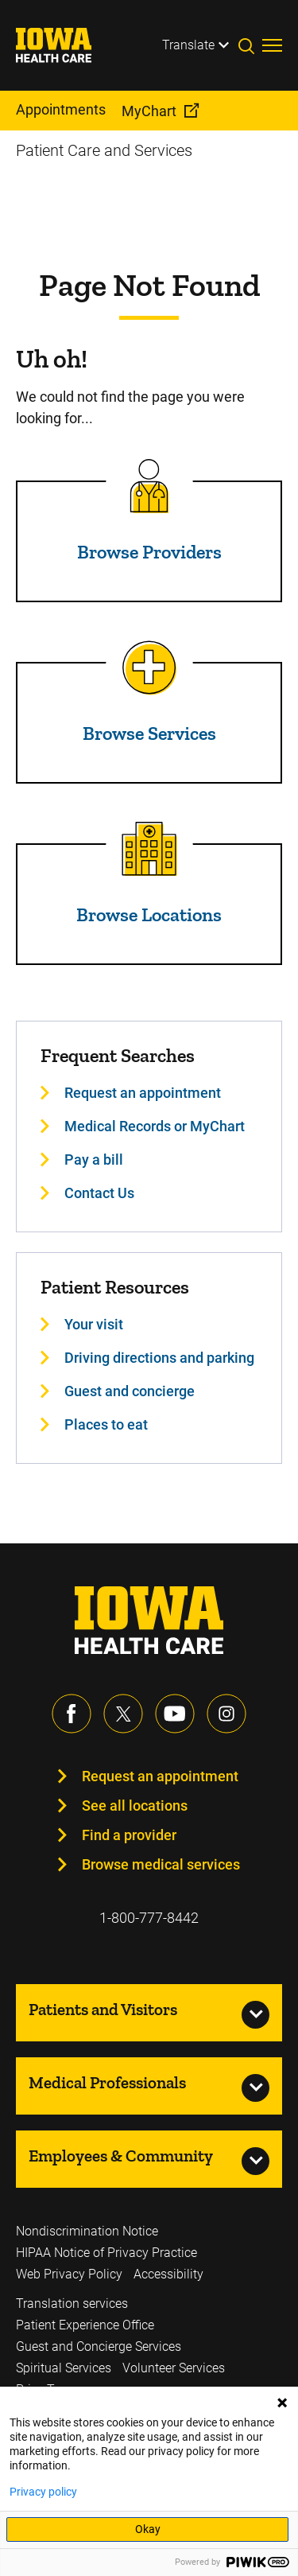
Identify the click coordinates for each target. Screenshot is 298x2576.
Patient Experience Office (85, 2325)
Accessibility (168, 2274)
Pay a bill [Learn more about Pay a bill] (93, 1159)
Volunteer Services (173, 2368)
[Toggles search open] (250, 45)
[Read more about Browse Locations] (149, 849)
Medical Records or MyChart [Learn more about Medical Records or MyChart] (154, 1126)
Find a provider (129, 1835)
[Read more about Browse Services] (149, 667)
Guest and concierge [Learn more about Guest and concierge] (129, 1391)
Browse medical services (161, 1864)
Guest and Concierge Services (98, 2346)
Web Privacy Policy (69, 2274)
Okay (148, 2529)
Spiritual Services (63, 2368)
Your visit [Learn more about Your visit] (93, 1324)
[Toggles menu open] (272, 45)
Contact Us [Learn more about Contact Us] (99, 1193)
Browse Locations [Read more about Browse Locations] (149, 914)
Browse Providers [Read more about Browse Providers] (149, 551)
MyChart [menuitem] (149, 111)
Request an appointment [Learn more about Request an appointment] (142, 1092)
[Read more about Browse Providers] (149, 486)
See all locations (135, 1805)
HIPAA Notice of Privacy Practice (106, 2252)
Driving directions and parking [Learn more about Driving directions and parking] (159, 1357)
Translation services (72, 2303)
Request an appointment (160, 1776)
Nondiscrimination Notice (87, 2231)
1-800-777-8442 (149, 1917)
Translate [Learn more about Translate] (188, 45)
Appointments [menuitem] (61, 109)
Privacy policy (43, 2491)
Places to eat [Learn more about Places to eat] (106, 1424)
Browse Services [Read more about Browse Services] (149, 733)
